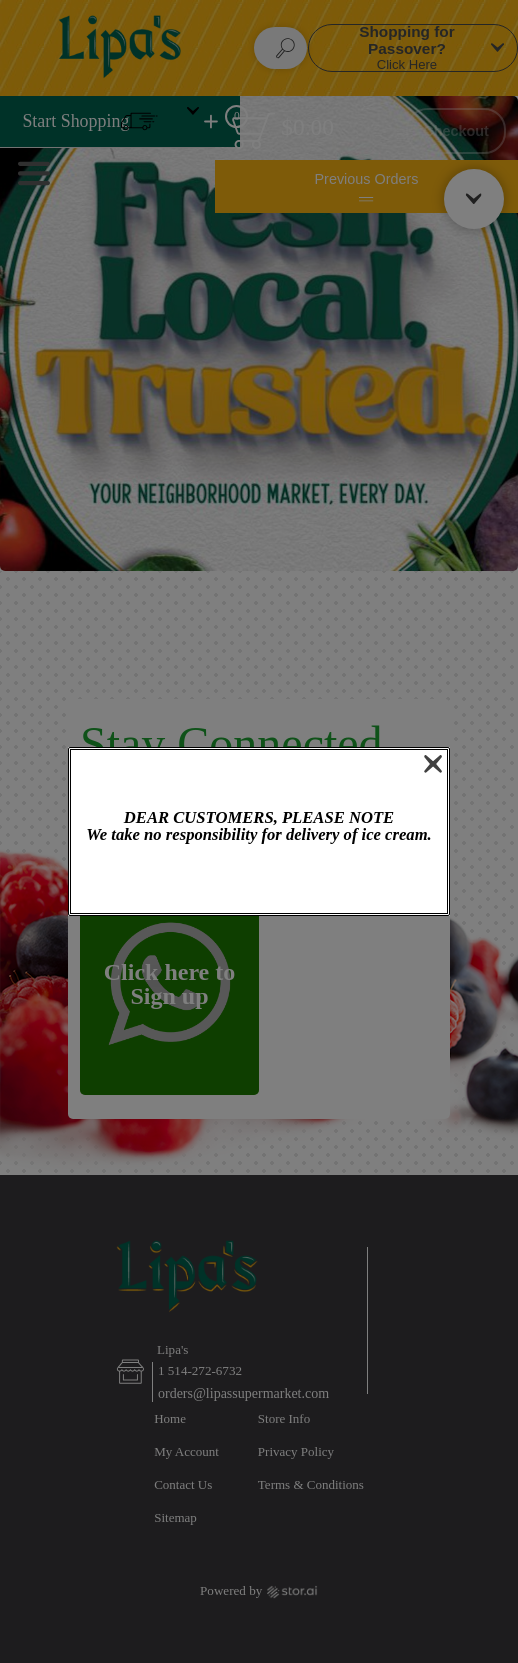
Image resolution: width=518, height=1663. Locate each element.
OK (259, 880)
